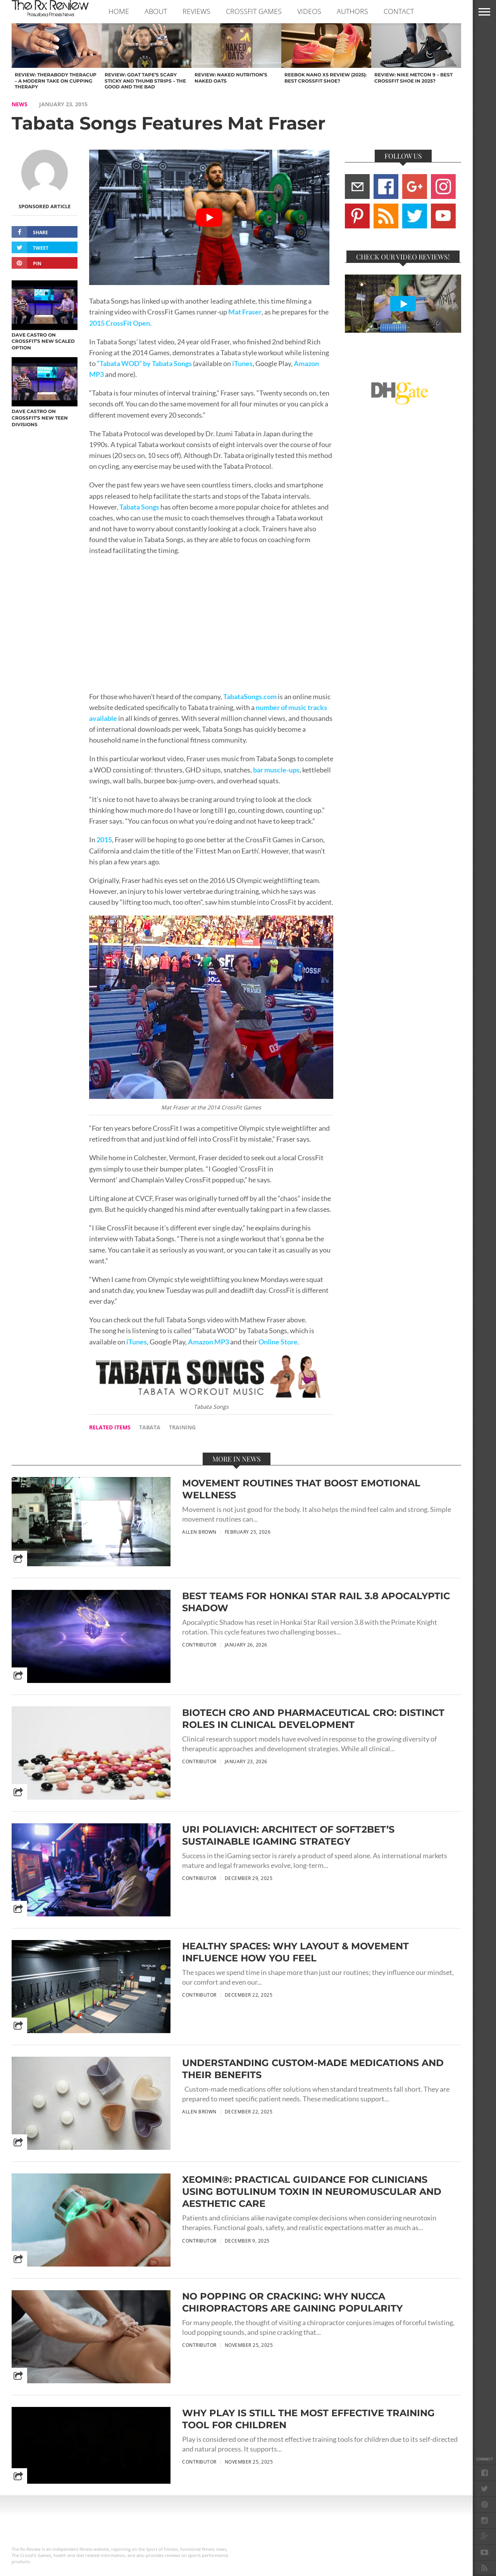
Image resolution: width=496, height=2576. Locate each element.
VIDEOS (309, 11)
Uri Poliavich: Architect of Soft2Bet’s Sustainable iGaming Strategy (288, 1835)
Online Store (277, 1342)
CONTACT (399, 11)
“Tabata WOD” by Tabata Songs (144, 363)
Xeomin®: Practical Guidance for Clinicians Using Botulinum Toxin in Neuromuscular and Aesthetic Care (311, 2191)
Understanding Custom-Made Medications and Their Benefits (313, 2068)
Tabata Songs (139, 507)
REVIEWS (196, 11)
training (182, 1427)
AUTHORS (352, 11)
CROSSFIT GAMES (254, 11)
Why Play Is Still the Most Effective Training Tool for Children (308, 2419)
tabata (149, 1427)
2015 (104, 840)
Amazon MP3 (208, 1342)
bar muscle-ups (276, 770)
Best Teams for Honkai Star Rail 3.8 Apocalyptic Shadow (316, 1602)
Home (118, 11)
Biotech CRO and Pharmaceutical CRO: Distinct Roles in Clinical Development (313, 1718)
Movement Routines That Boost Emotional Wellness (301, 1489)
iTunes (242, 363)
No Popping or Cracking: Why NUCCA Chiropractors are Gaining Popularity (292, 2302)
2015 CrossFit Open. (120, 323)
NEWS (20, 104)
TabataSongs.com (250, 697)
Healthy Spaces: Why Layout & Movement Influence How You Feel (295, 1952)
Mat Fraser (245, 312)
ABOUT (156, 11)
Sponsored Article (45, 206)
